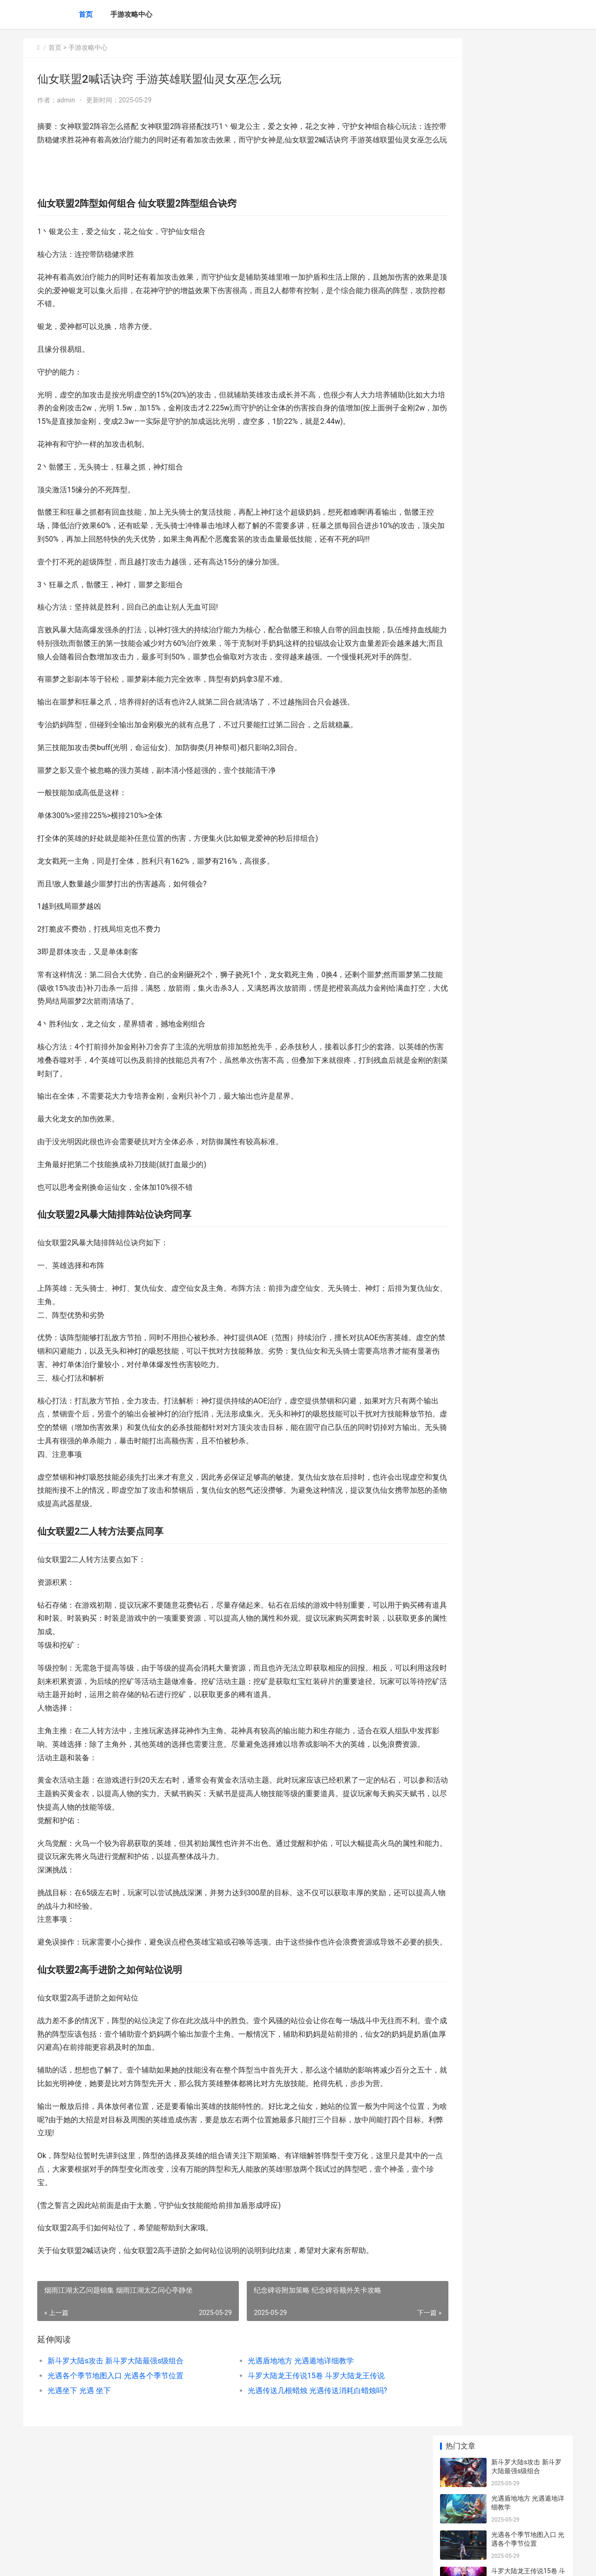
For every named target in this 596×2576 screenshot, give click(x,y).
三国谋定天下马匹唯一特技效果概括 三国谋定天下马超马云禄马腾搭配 (527, 432)
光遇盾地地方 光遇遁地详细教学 (281, 2454)
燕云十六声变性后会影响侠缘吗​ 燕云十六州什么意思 (527, 645)
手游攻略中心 (131, 14)
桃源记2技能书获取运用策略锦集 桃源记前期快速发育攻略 (527, 681)
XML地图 (199, 2561)
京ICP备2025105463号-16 (154, 2561)
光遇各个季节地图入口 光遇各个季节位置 (115, 2469)
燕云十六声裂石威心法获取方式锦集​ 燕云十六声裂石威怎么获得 (527, 468)
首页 (86, 14)
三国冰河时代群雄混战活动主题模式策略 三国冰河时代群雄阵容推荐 (527, 359)
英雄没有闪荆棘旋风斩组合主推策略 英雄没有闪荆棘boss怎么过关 (527, 396)
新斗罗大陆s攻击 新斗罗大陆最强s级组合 (115, 2454)
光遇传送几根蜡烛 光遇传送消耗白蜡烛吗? (298, 2484)
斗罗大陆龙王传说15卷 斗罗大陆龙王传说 (296, 2469)
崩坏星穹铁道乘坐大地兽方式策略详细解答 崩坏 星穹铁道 (527, 287)
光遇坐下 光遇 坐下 (79, 2484)
